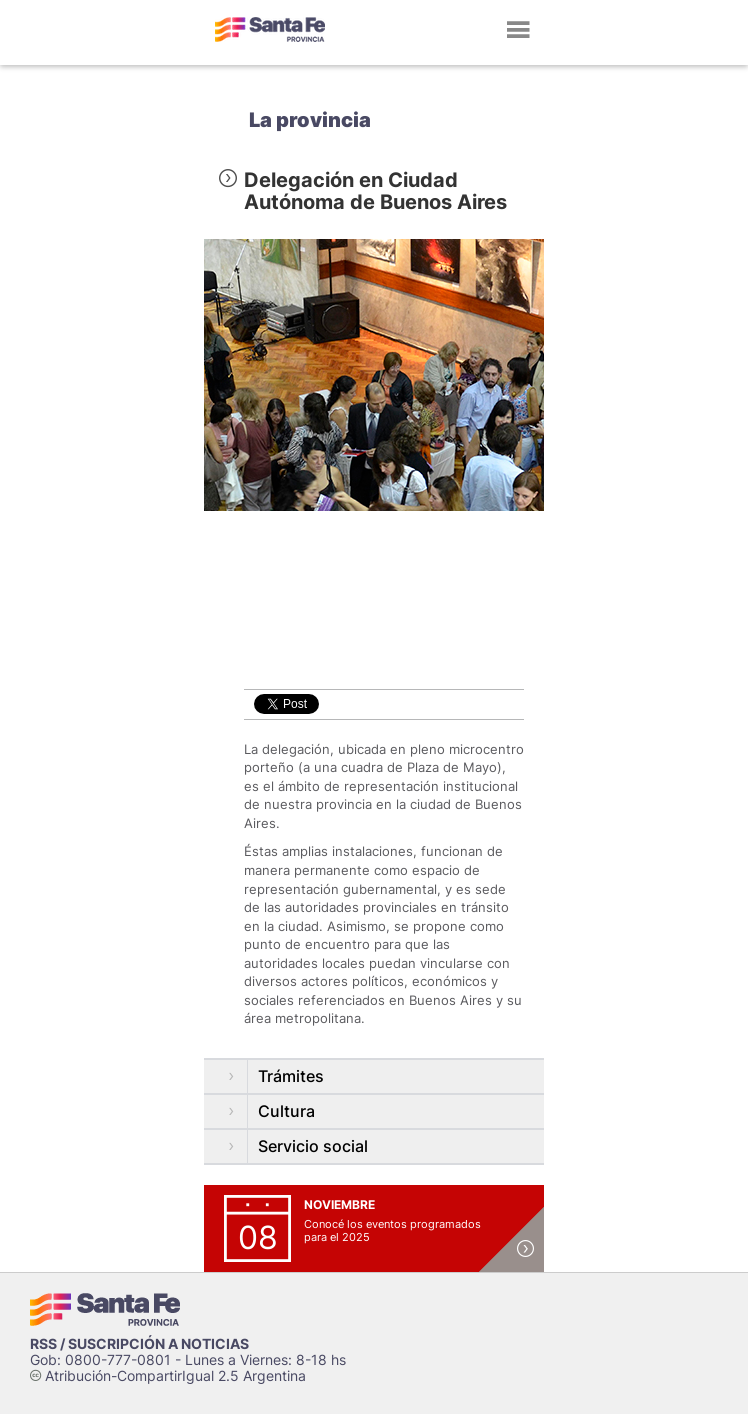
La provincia (310, 120)
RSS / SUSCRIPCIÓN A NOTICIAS (139, 1343)
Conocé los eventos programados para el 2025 (392, 1230)
